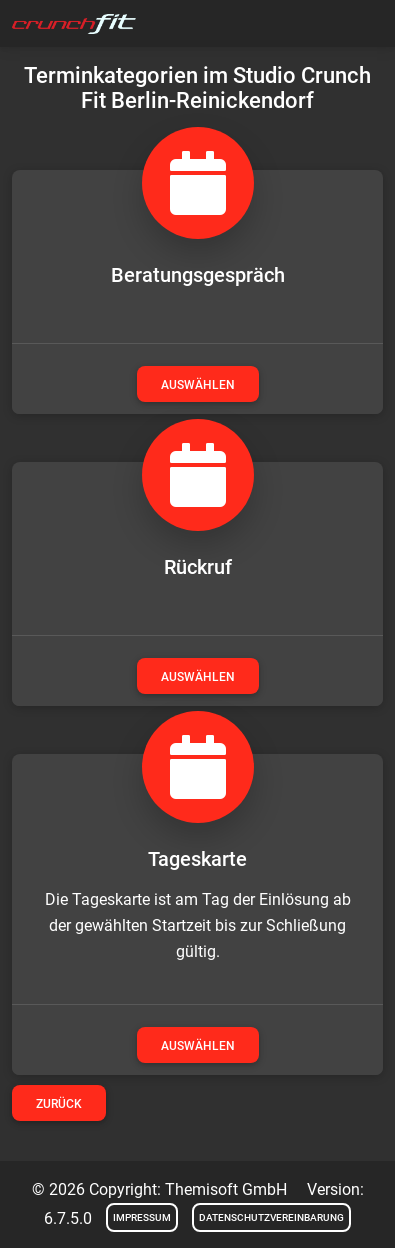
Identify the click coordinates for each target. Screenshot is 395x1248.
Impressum (142, 1217)
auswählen (198, 385)
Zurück (59, 1104)
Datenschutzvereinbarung (271, 1217)
